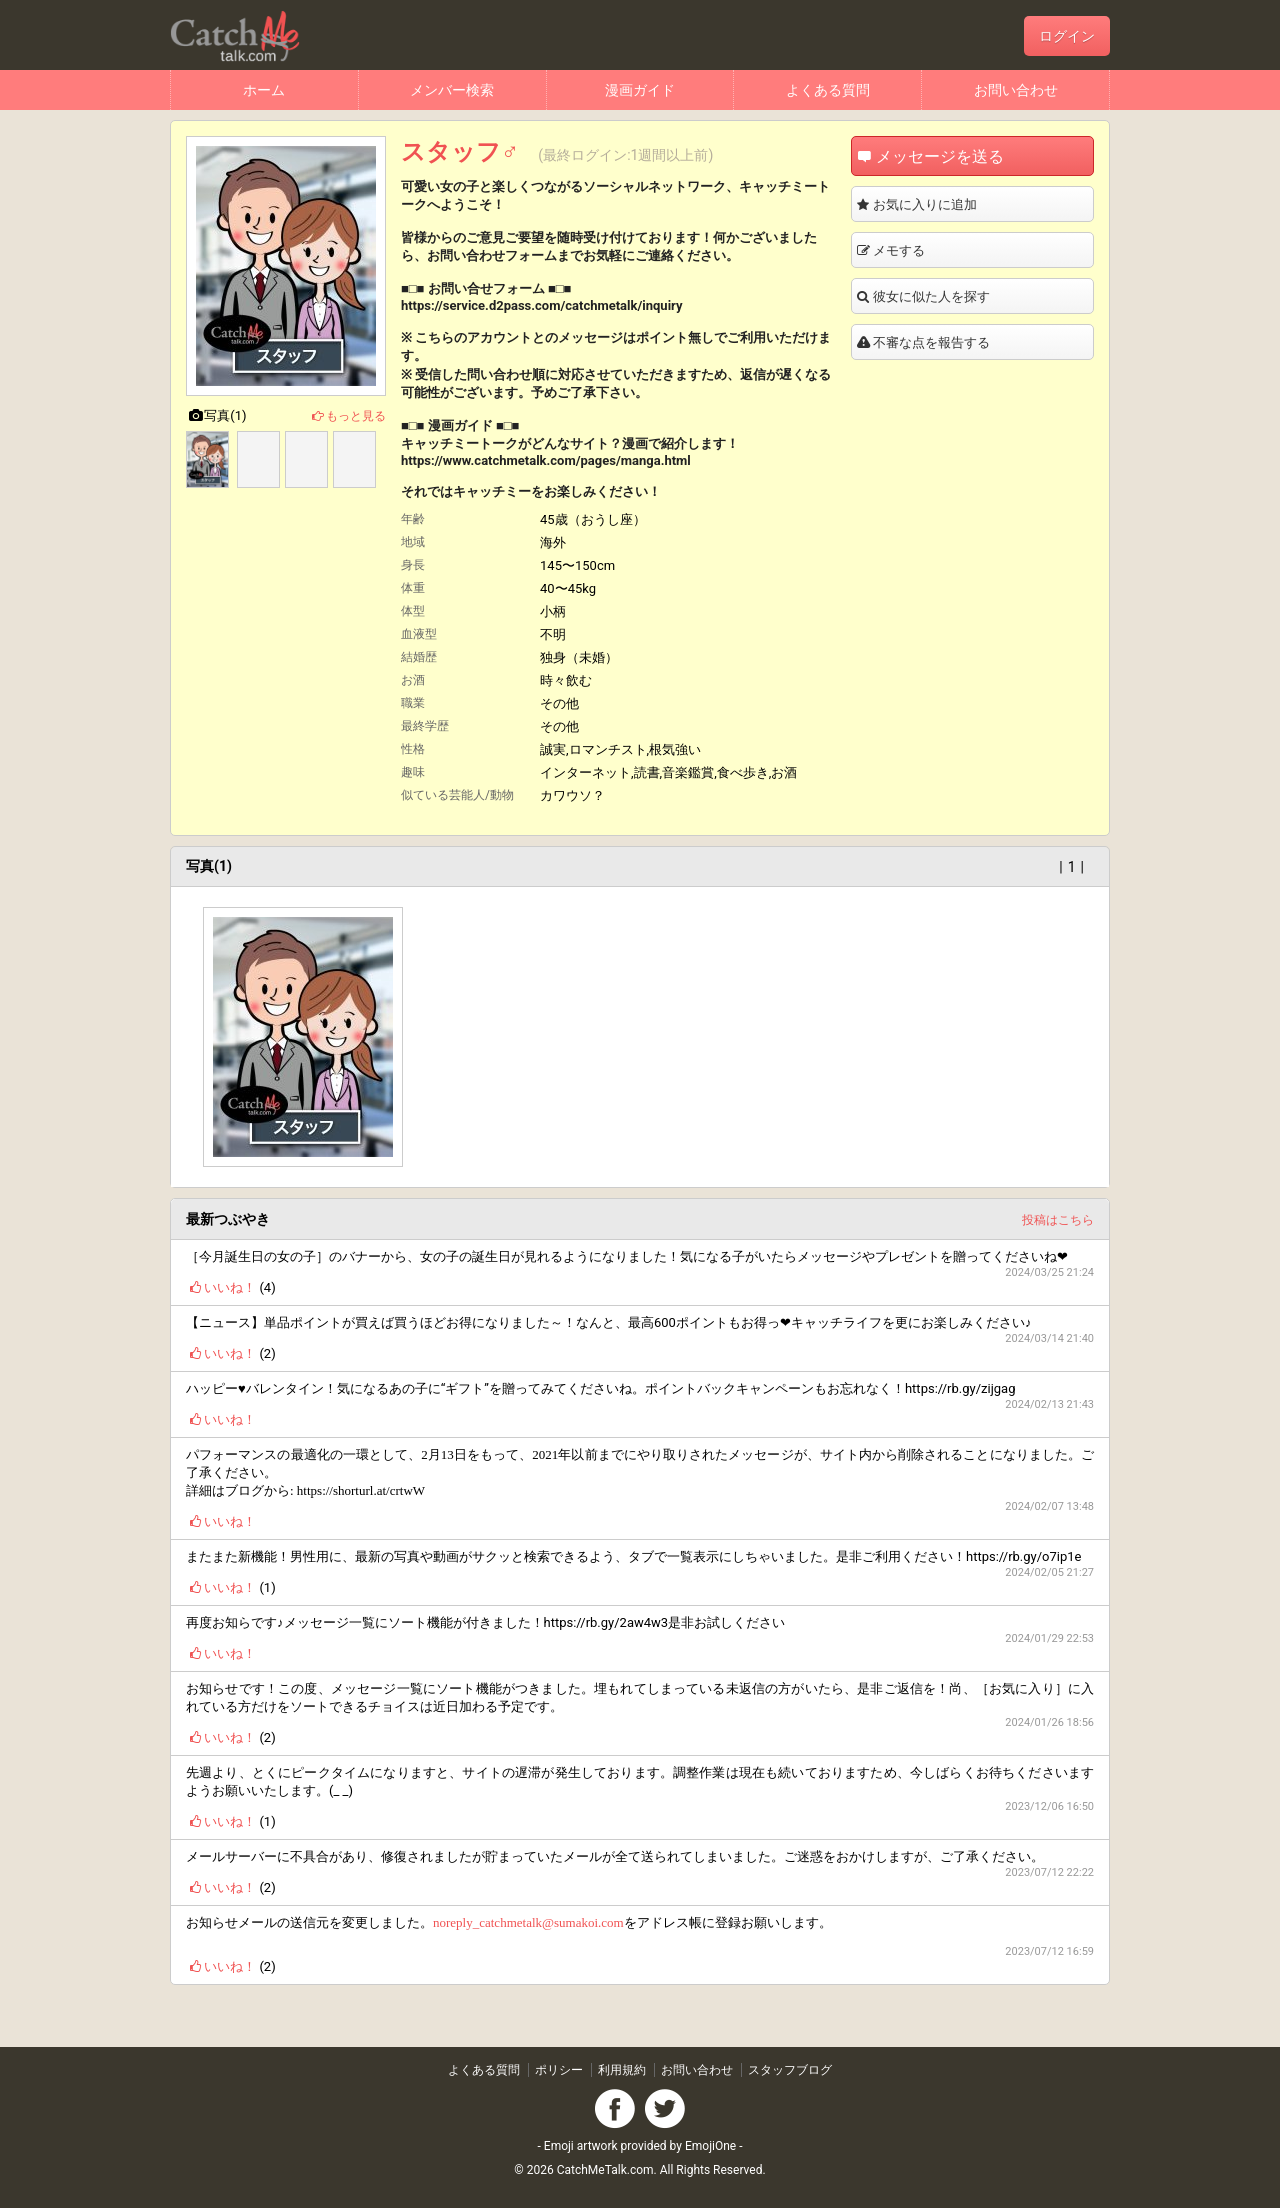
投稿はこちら (1052, 1219)
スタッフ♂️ (460, 152)
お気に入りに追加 (968, 205)
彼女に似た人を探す (975, 297)
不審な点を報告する (975, 343)
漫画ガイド (640, 90)
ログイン (1067, 36)
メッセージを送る (967, 156)
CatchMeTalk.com (605, 2170)
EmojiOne (710, 2146)
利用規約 (622, 2070)
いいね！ (221, 1287)
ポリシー (559, 2070)
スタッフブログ (790, 2070)
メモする (940, 251)
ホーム (264, 90)
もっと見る (347, 416)
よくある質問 (828, 90)
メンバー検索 (452, 90)
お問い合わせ (1016, 90)
